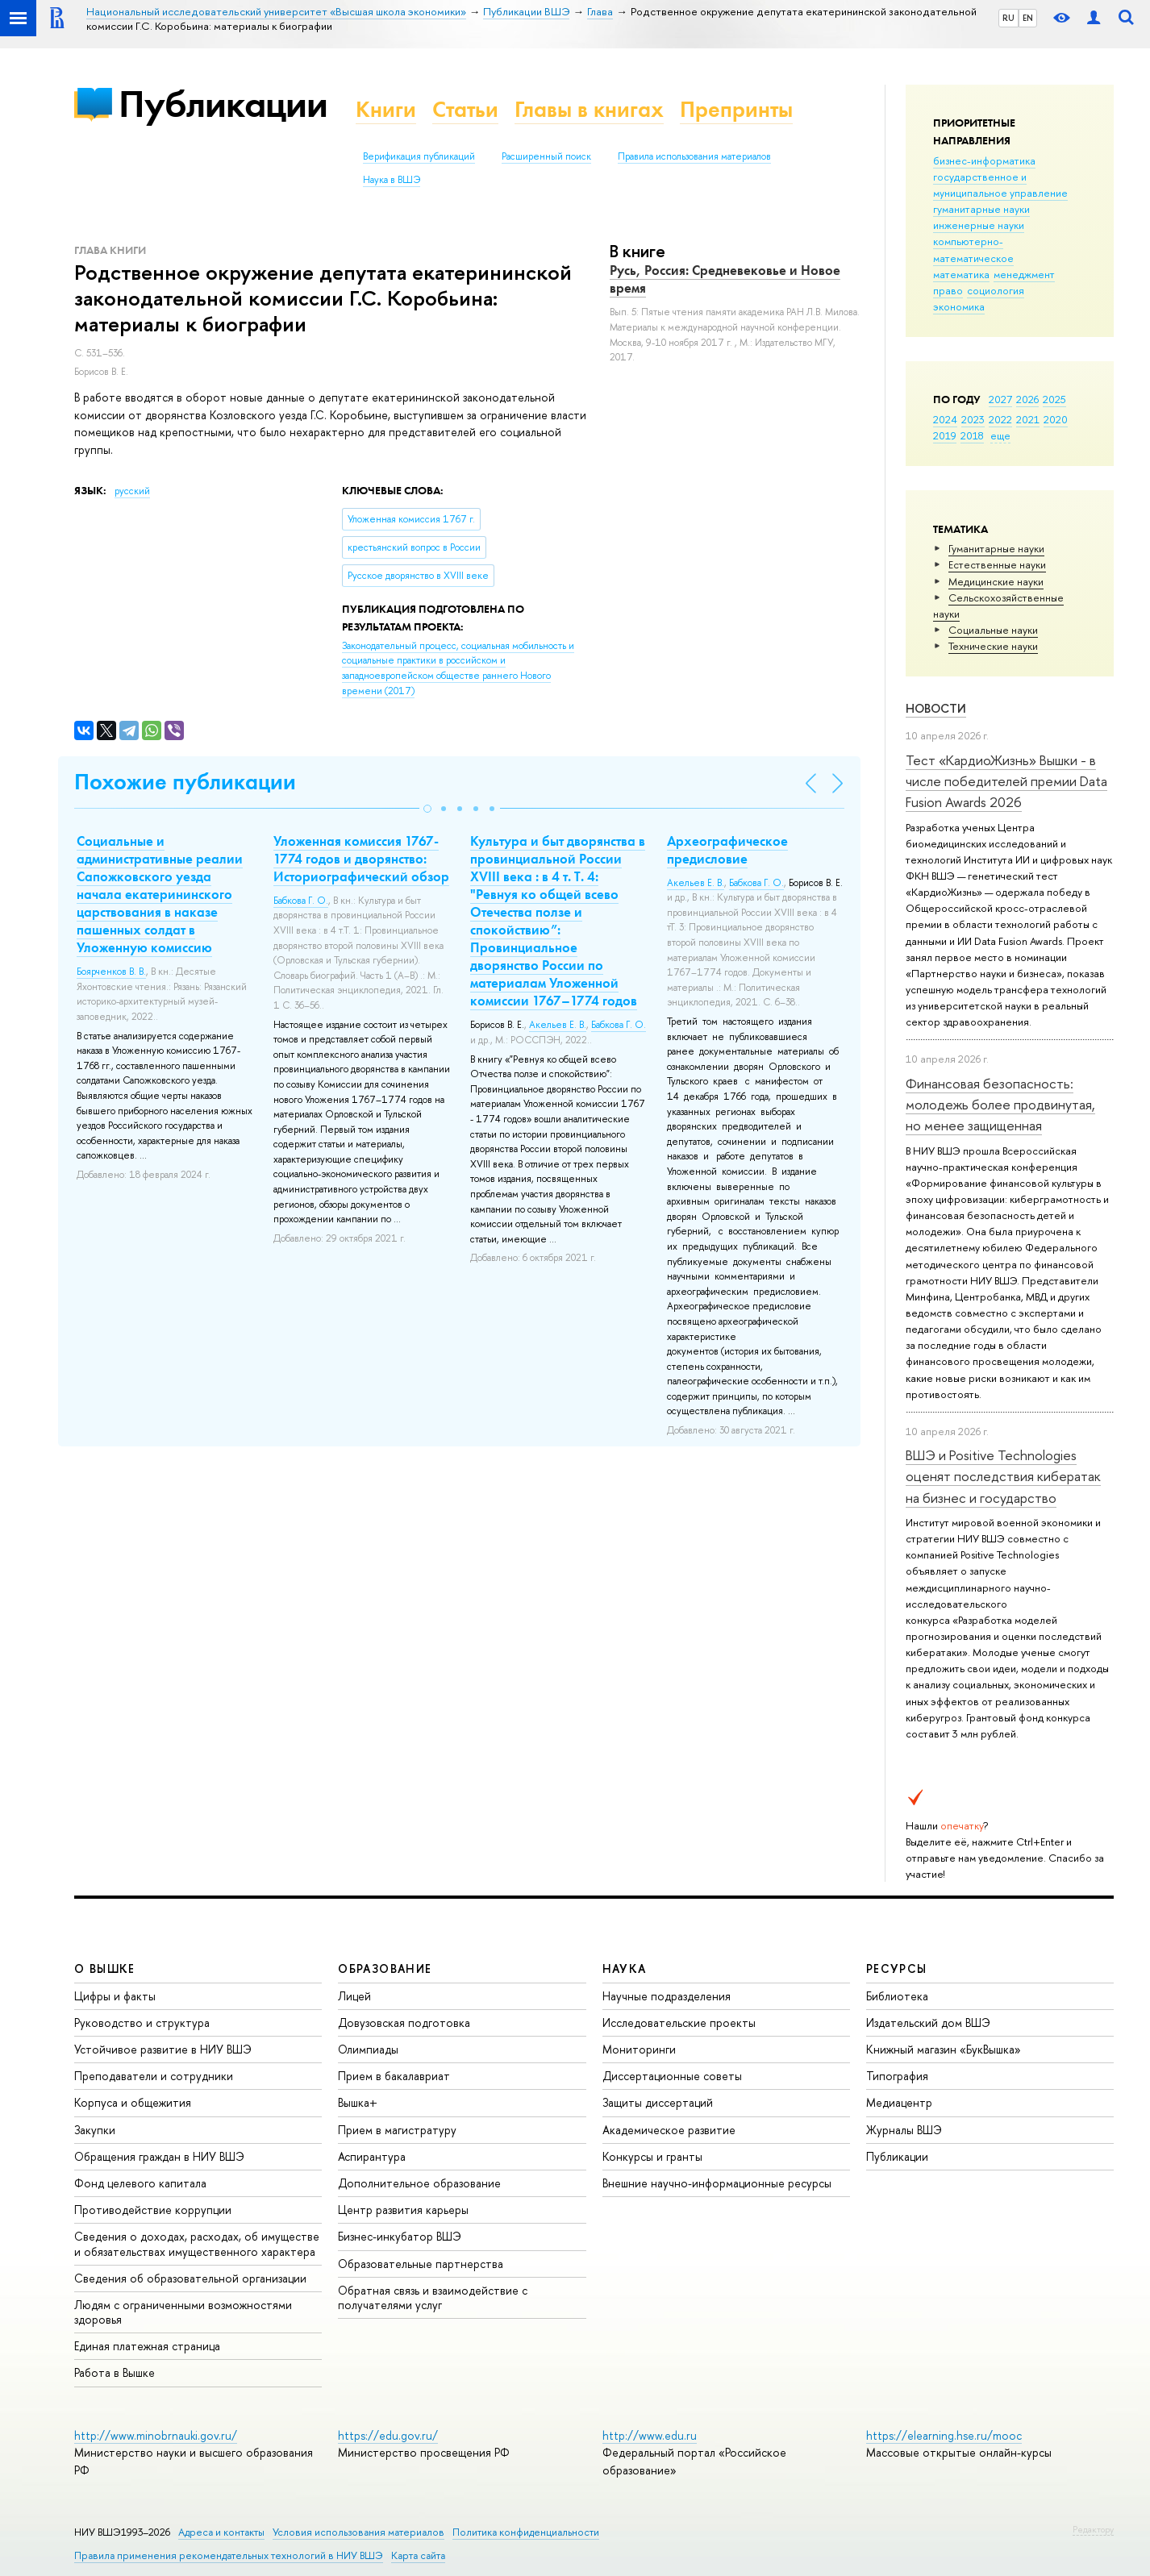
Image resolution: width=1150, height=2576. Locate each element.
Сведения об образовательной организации (190, 2278)
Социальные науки (993, 629)
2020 (1056, 419)
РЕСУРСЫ (896, 1968)
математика (961, 274)
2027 (1000, 399)
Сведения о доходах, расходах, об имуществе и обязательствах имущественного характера (196, 2243)
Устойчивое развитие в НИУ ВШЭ (163, 2049)
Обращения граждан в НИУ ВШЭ (159, 2156)
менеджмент (1024, 274)
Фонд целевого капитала (140, 2183)
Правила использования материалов (694, 156)
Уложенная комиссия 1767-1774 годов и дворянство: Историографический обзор (361, 858)
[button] (427, 809)
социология (995, 290)
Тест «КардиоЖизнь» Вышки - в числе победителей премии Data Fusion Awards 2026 (1006, 781)
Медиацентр (899, 2102)
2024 (945, 419)
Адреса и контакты (221, 2532)
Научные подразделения (666, 1996)
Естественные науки (997, 564)
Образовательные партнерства (420, 2263)
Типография (897, 2075)
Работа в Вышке (114, 2372)
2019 (944, 435)
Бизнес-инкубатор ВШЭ (399, 2236)
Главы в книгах (589, 109)
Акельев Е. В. (557, 1024)
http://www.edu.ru (649, 2435)
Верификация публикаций (419, 156)
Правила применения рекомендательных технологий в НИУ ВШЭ (228, 2555)
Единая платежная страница (147, 2345)
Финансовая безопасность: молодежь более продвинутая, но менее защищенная (1000, 1104)
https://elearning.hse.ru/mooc (944, 2435)
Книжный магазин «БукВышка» (943, 2049)
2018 (972, 435)
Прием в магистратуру (397, 2129)
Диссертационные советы (672, 2075)
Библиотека (897, 1996)
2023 (973, 419)
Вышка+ (357, 2102)
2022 (1000, 419)
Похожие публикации (185, 782)
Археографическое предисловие (727, 850)
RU (1008, 17)
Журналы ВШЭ (904, 2129)
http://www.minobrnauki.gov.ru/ (155, 2435)
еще (1000, 435)
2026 (1027, 399)
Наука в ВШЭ (391, 179)
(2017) (458, 668)
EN (1028, 17)
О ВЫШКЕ (104, 1968)
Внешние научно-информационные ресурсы (716, 2183)
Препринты (736, 109)
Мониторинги (639, 2049)
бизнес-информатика (984, 160)
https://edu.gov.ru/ (388, 2435)
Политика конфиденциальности (525, 2532)
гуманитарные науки (981, 209)
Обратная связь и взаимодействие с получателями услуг (432, 2297)
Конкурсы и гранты (652, 2156)
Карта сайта (418, 2555)
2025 (1054, 399)
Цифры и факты (115, 1996)
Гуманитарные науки (996, 548)
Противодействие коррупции (152, 2209)
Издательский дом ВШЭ (928, 2022)
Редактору (1093, 2529)
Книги (386, 109)
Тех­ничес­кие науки (993, 646)
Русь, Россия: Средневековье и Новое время (725, 279)
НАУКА (624, 1968)
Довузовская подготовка (404, 2022)
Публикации (223, 103)
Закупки (94, 2129)
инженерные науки (978, 225)
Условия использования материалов (358, 2532)
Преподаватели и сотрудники (153, 2075)
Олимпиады (368, 2049)
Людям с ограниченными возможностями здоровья (183, 2312)
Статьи (465, 109)
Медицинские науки (996, 581)
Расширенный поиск (546, 156)
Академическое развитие (668, 2129)
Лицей (354, 1996)
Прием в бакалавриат (394, 2075)
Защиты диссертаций (657, 2102)
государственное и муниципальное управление (1000, 184)
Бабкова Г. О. (300, 900)
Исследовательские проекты (679, 2022)
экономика (959, 306)
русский (132, 491)
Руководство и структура (142, 2022)
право (948, 290)
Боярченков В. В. (111, 971)
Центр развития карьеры (403, 2209)
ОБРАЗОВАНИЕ (384, 1968)
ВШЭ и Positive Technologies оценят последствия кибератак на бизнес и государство (1003, 1476)
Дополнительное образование (419, 2183)
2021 (1028, 419)
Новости (936, 708)
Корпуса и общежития (132, 2102)
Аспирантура (372, 2156)
